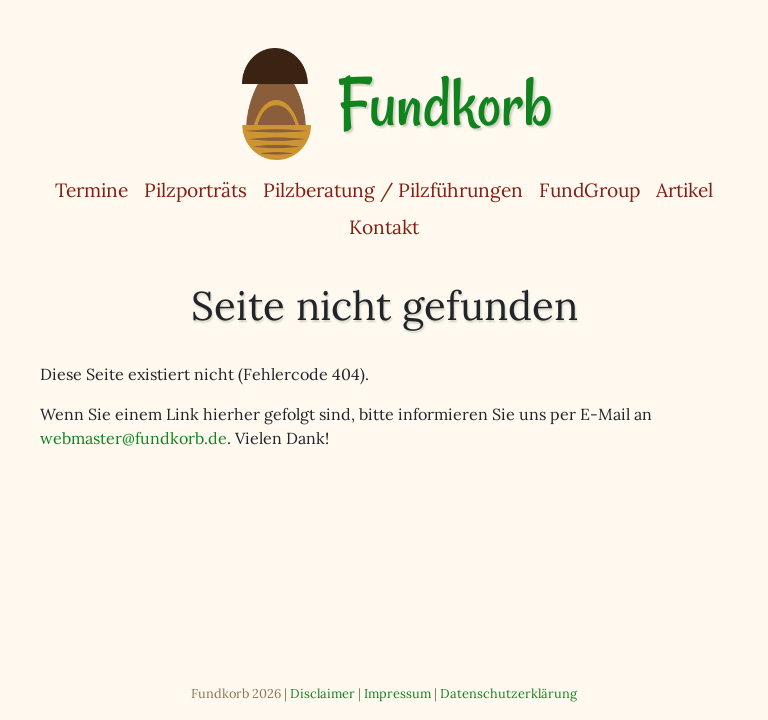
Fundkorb (444, 104)
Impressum (397, 693)
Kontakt (384, 227)
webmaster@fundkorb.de (133, 438)
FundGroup (589, 190)
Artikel (684, 190)
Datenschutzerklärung (508, 693)
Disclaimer (322, 693)
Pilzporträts (195, 190)
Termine (91, 190)
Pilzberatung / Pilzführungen (393, 190)
